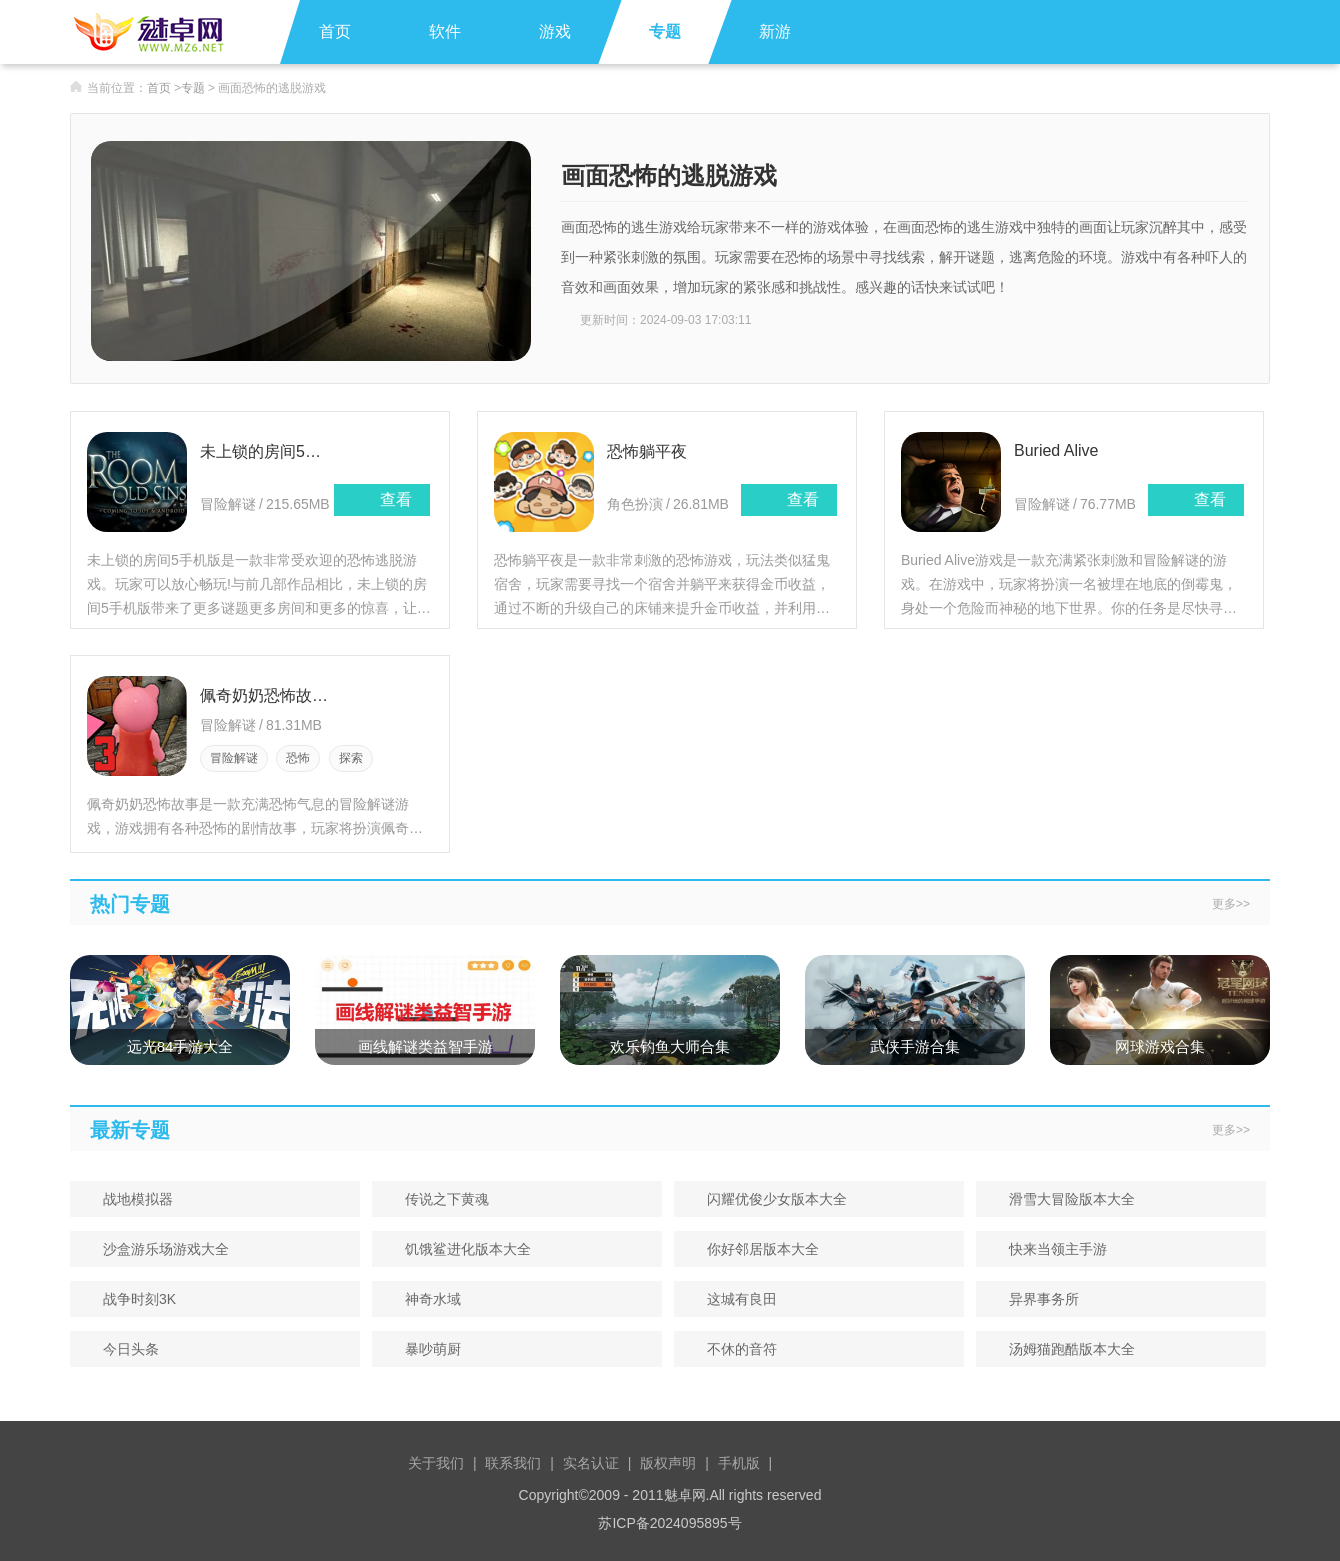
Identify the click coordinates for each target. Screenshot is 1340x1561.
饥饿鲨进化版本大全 (461, 1249)
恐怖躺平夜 (647, 451)
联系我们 (513, 1463)
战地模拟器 (131, 1199)
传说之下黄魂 (440, 1199)
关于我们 (436, 1463)
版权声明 (668, 1463)
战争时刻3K (133, 1299)
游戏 (555, 31)
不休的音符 (735, 1349)
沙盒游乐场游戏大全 (159, 1249)
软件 (445, 31)
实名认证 (591, 1463)
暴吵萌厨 (426, 1349)
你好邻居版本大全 (756, 1249)
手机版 (739, 1463)
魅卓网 (685, 1495)
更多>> (1231, 904)
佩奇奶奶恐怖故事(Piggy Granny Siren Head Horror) (267, 695)
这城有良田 (735, 1299)
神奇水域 (426, 1299)
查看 (382, 500)
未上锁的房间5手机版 (267, 451)
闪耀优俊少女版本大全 (770, 1199)
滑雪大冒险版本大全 (1065, 1199)
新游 (775, 31)
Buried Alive (1056, 450)
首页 (335, 31)
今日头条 (124, 1349)
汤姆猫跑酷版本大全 (1065, 1349)
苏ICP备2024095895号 (669, 1523)
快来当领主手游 (1051, 1249)
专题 (665, 31)
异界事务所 (1037, 1299)
